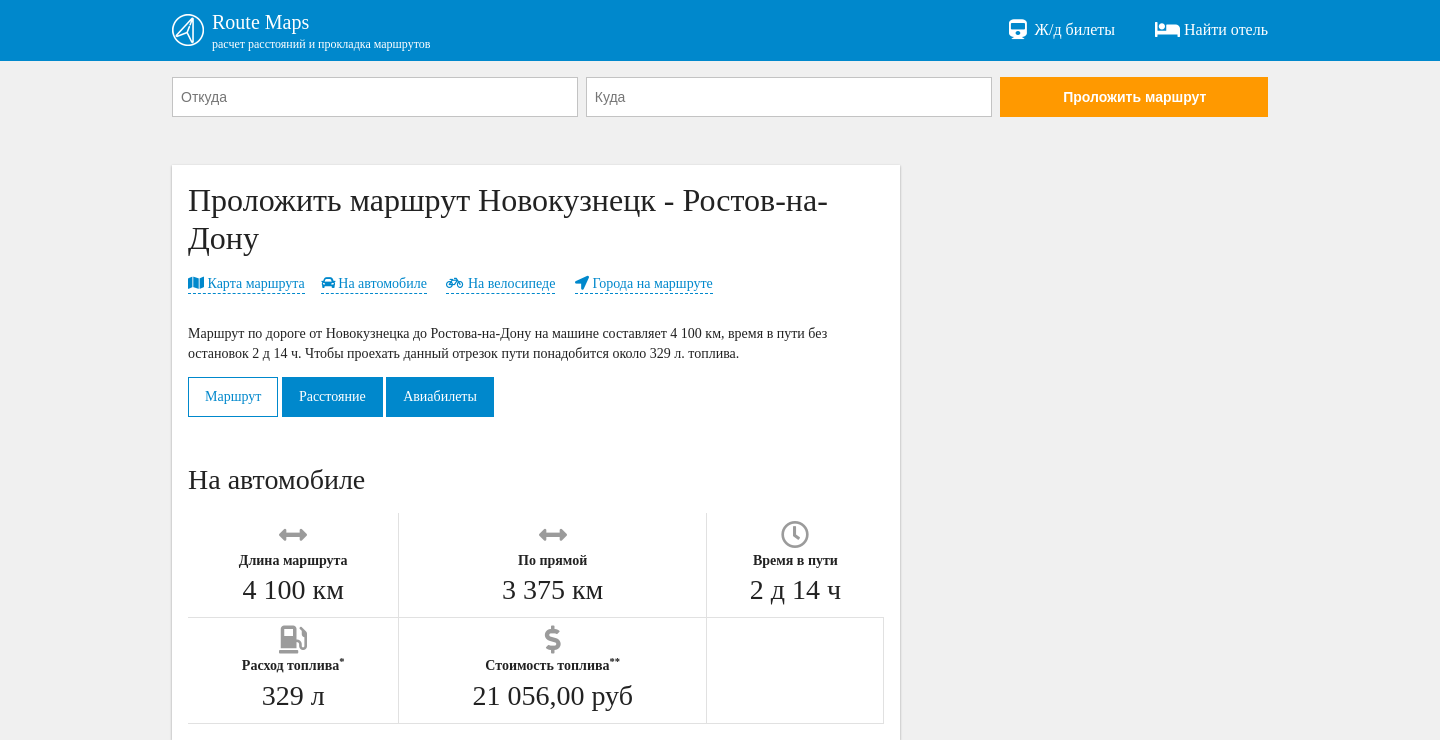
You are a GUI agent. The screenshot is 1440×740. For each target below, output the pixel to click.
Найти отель (1211, 30)
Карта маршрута (246, 283)
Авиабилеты (440, 396)
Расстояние (332, 396)
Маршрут (233, 396)
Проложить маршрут (1134, 97)
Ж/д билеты (1060, 30)
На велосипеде (500, 283)
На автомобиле (374, 283)
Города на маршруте (644, 283)
